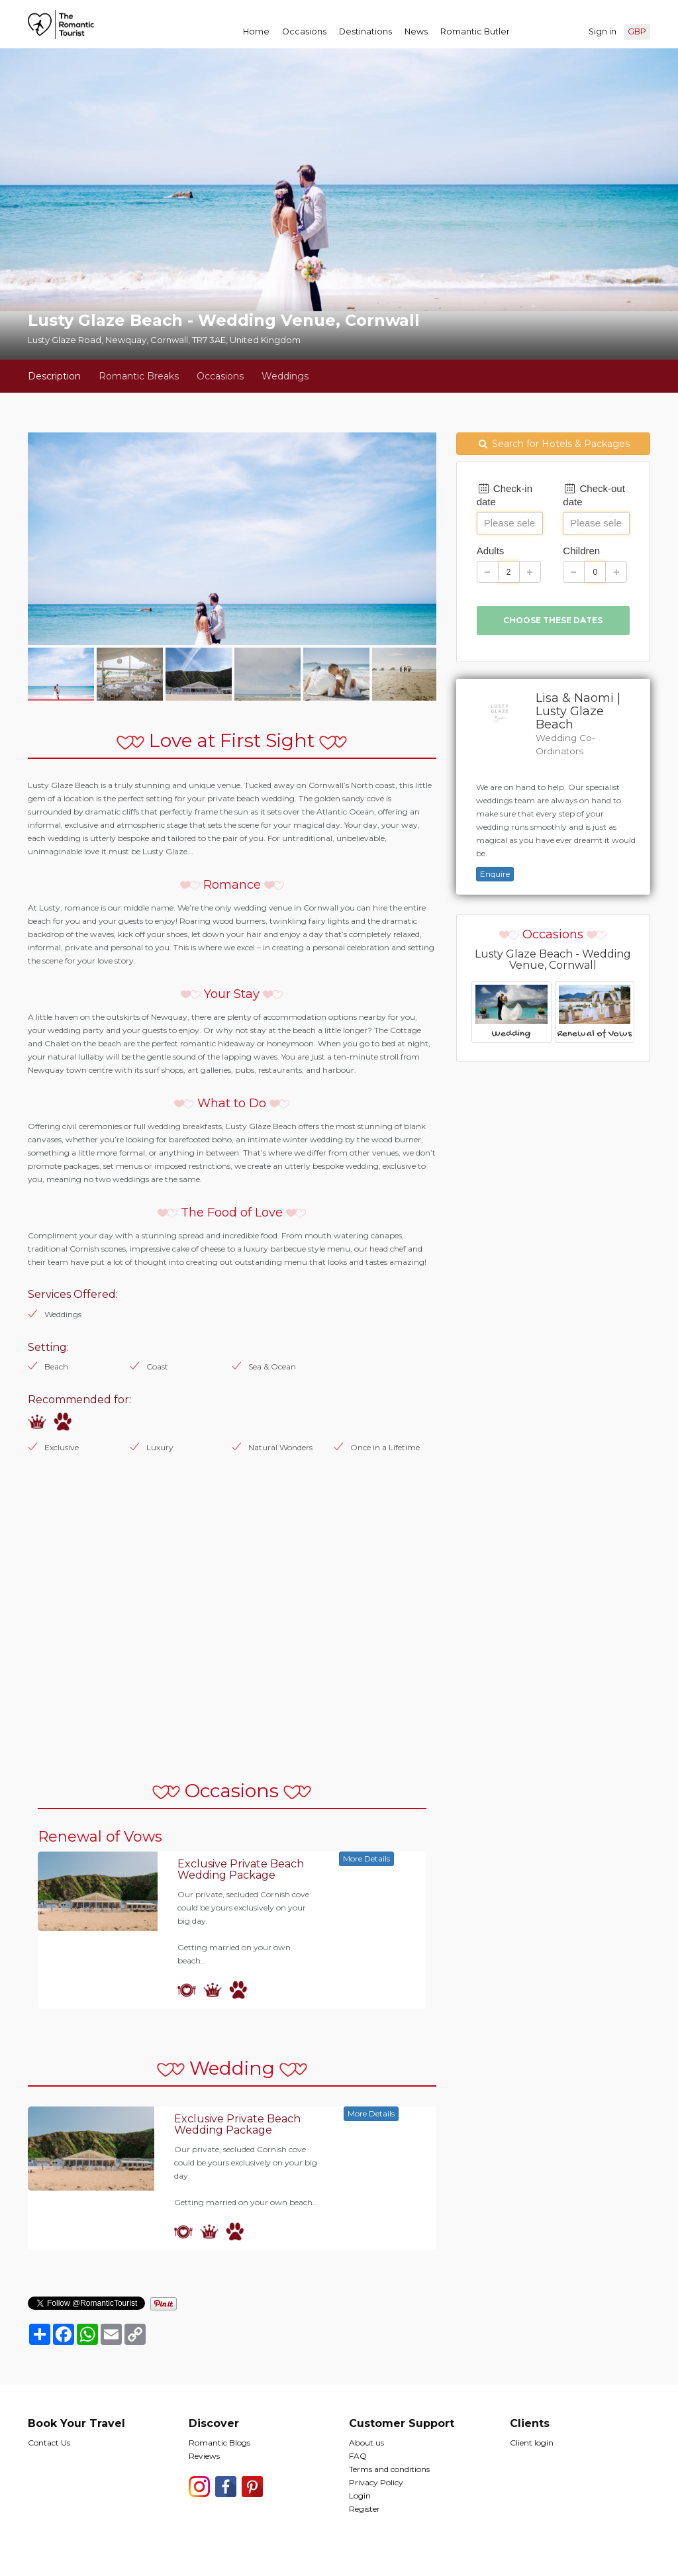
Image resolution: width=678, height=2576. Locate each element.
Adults (491, 550)
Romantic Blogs (219, 2443)
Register (364, 2509)
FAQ (358, 2456)
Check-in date (504, 495)
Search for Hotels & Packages (553, 444)
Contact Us (49, 2443)
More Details (366, 1858)
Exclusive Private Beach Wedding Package (240, 1870)
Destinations (365, 31)
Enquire (495, 874)
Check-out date (594, 495)
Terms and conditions (389, 2469)
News (416, 31)
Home (256, 31)
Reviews (204, 2456)
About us (366, 2443)
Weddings (285, 376)
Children (581, 550)
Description (54, 376)
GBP (637, 31)
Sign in (602, 31)
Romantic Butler (475, 31)
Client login (532, 2443)
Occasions (304, 31)
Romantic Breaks (139, 376)
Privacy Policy (376, 2482)
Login (360, 2496)
